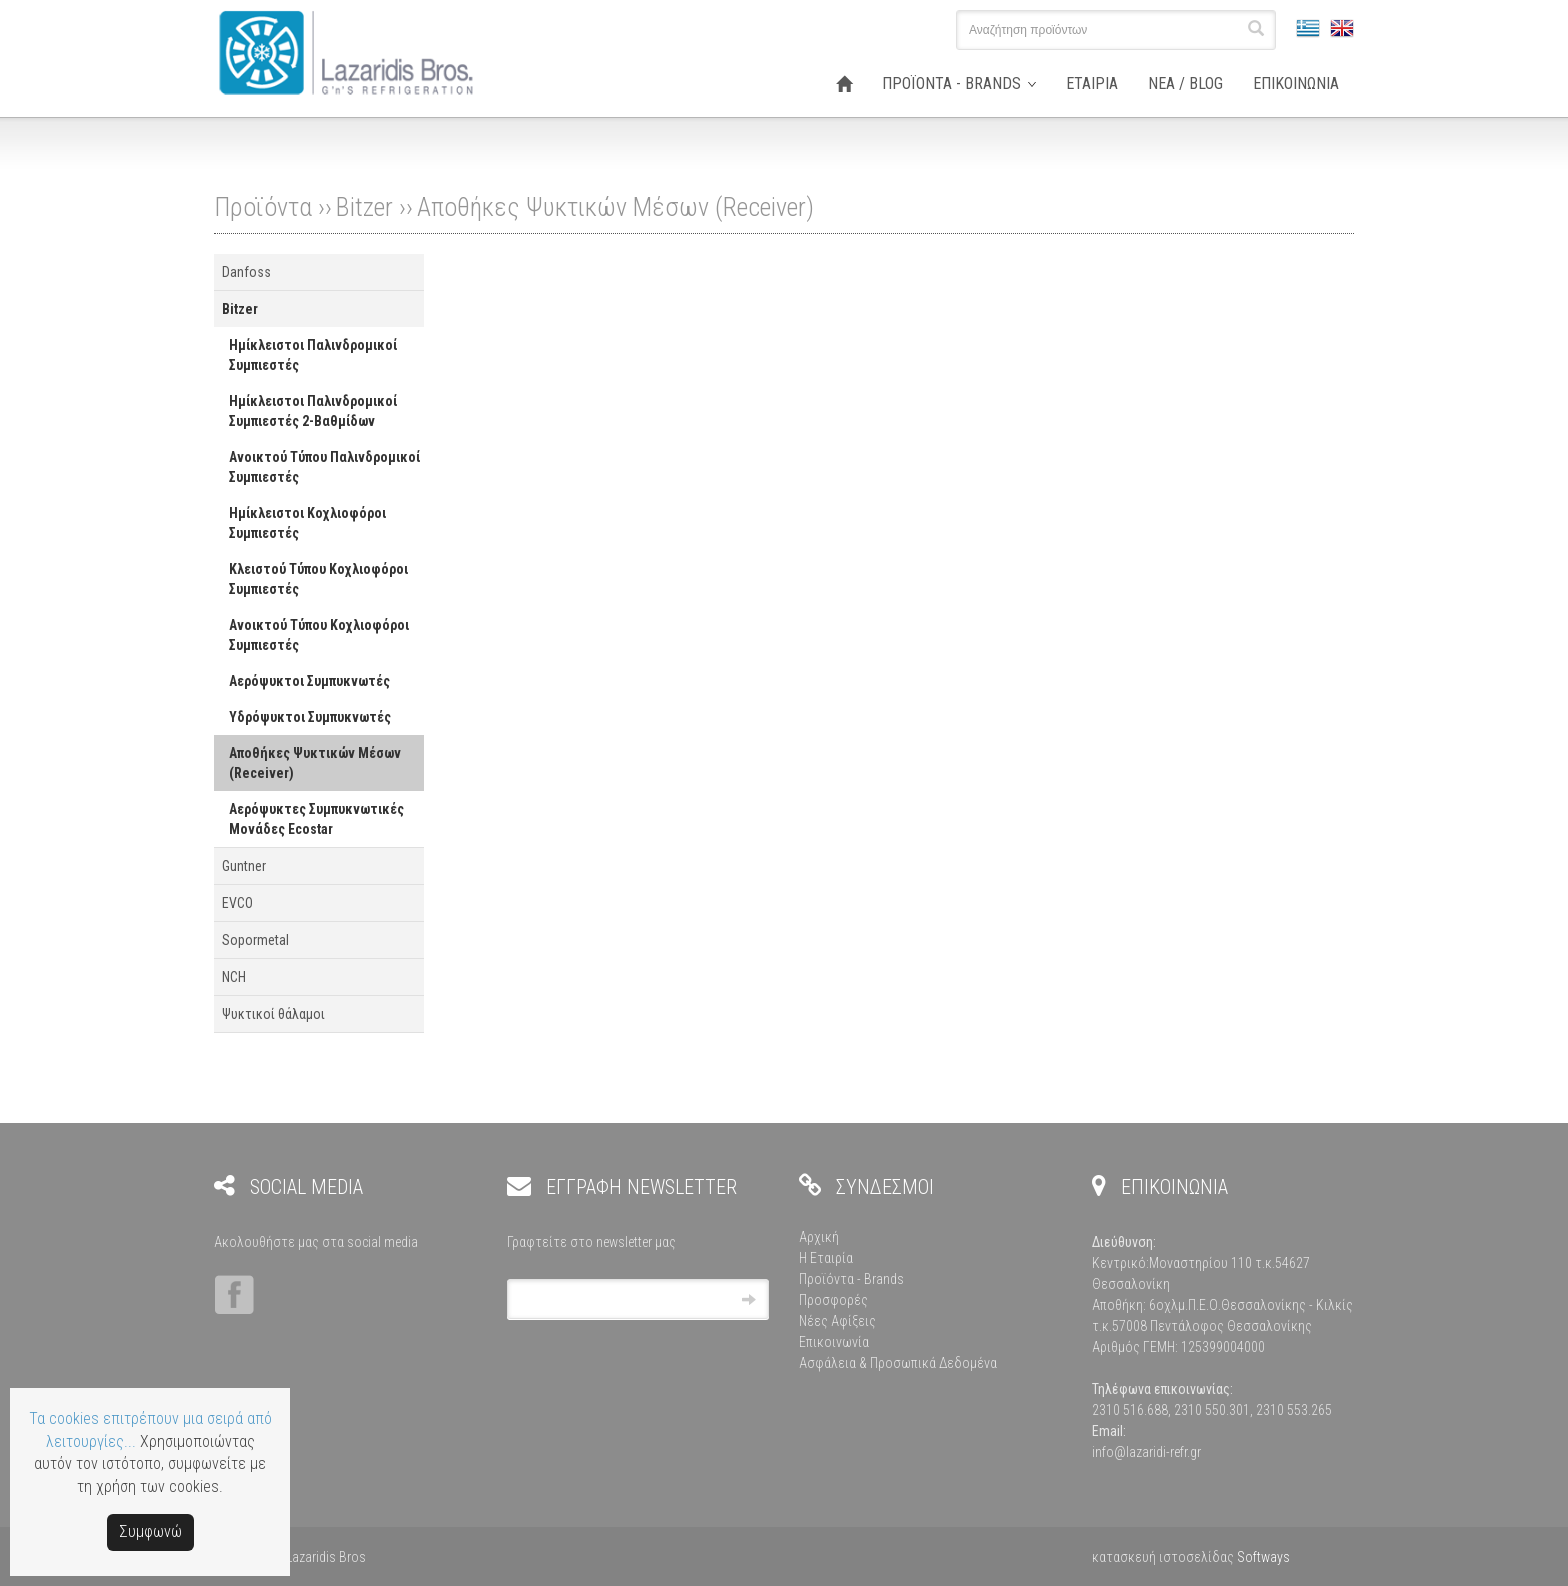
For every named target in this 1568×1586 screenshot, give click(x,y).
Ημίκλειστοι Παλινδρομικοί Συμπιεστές (313, 355)
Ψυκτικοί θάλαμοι (273, 1014)
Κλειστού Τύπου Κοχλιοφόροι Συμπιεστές (318, 579)
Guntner (244, 866)
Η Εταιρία (826, 1258)
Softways (1263, 1557)
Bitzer (364, 207)
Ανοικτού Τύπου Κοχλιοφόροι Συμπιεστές (319, 635)
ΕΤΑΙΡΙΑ (1092, 83)
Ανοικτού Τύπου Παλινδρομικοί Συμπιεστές (324, 467)
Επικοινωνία (834, 1342)
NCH (234, 977)
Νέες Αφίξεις (837, 1321)
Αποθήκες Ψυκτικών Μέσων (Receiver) (615, 207)
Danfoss (246, 272)
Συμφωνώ (150, 1531)
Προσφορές (833, 1300)
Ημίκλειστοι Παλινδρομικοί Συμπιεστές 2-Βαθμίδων (313, 411)
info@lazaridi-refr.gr (1146, 1452)
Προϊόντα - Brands (851, 1279)
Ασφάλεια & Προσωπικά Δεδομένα (898, 1363)
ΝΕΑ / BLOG (1185, 83)
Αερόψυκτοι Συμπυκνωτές (309, 681)
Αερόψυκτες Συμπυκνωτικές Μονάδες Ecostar (316, 819)
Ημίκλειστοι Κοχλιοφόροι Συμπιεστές (307, 523)
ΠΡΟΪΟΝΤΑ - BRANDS (951, 83)
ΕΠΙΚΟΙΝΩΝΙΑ (1296, 83)
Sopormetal (255, 940)
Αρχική (819, 1237)
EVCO (237, 903)
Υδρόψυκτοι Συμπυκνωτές (310, 717)
